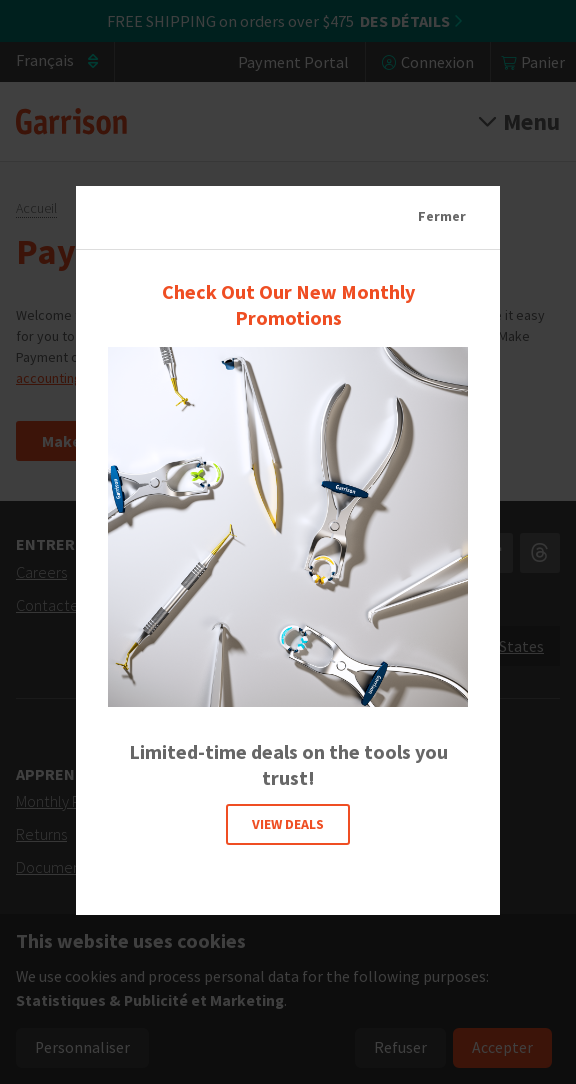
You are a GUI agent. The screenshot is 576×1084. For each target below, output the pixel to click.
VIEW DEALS (288, 823)
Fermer (442, 216)
